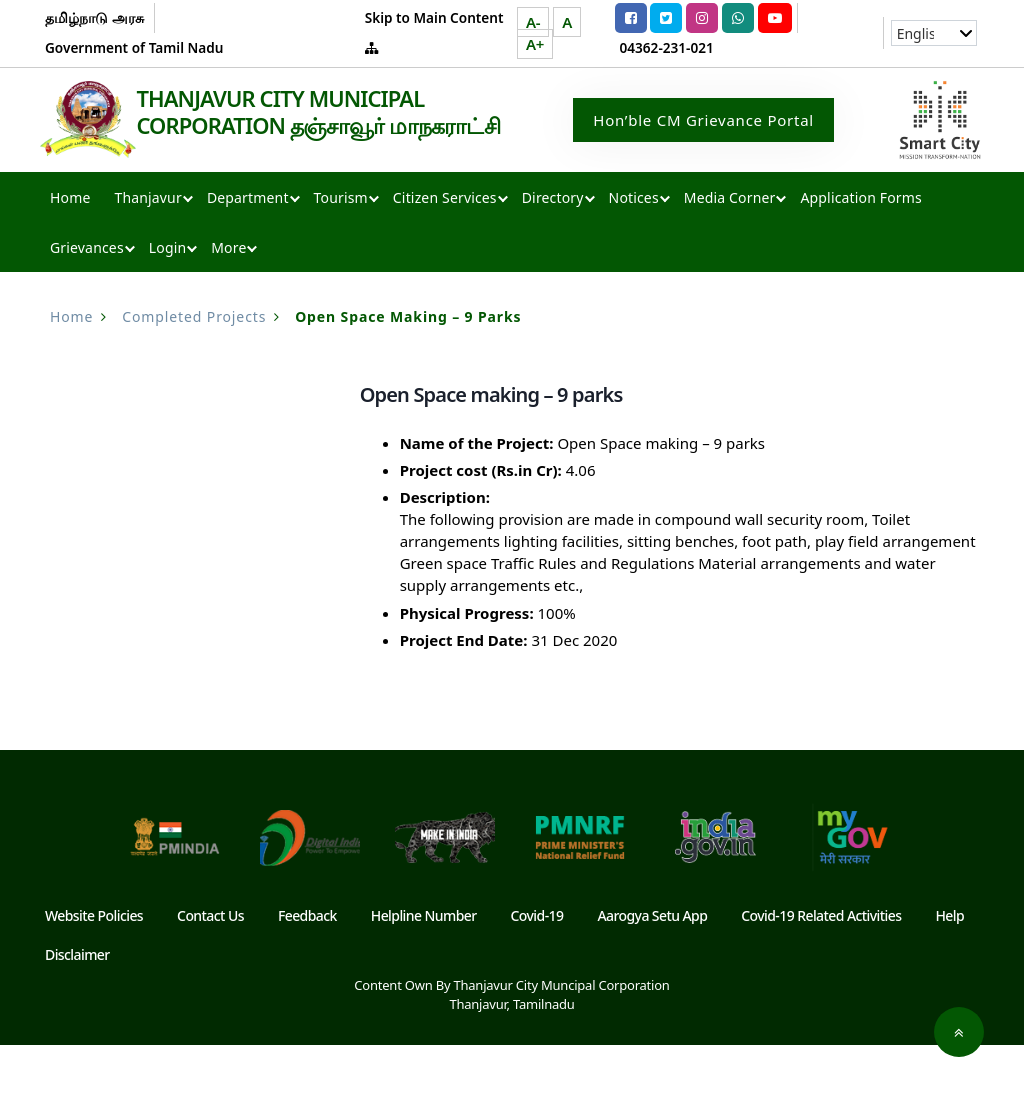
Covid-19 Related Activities (821, 977)
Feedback (307, 977)
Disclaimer (77, 1016)
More (228, 309)
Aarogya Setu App (652, 977)
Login (167, 309)
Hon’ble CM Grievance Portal (703, 151)
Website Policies (94, 977)
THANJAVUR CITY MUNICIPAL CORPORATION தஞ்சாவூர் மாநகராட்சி (197, 193)
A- (533, 22)
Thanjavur (147, 259)
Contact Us (210, 977)
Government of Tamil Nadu (134, 47)
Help (949, 977)
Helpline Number (424, 977)
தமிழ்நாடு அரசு (94, 17)
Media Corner (730, 259)
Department (248, 259)
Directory (553, 259)
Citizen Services (445, 259)
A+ (535, 44)
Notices (634, 259)
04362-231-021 (667, 47)
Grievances (87, 309)
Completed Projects (194, 378)
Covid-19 (537, 977)
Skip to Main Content (434, 17)
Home (70, 259)
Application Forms (860, 259)
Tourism (341, 259)
